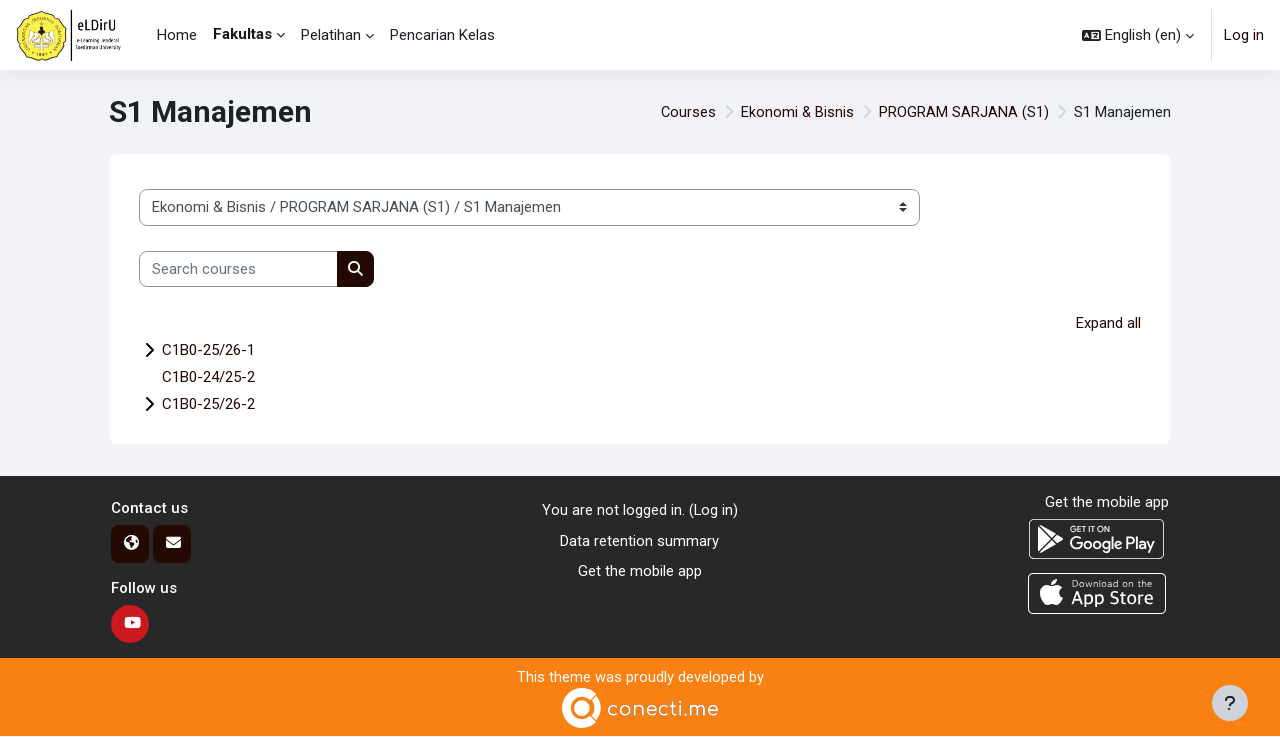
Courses (687, 112)
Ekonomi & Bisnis (797, 112)
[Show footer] (1230, 703)
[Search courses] (238, 269)
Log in (1244, 35)
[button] (1138, 35)
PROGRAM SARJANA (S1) (964, 112)
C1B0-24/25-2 (208, 378)
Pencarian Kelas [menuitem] (442, 35)
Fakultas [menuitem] (242, 34)
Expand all (1108, 323)
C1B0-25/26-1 (208, 351)
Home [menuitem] (177, 35)
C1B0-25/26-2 (208, 405)
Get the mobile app (640, 572)
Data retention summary (639, 541)
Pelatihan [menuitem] (331, 35)
